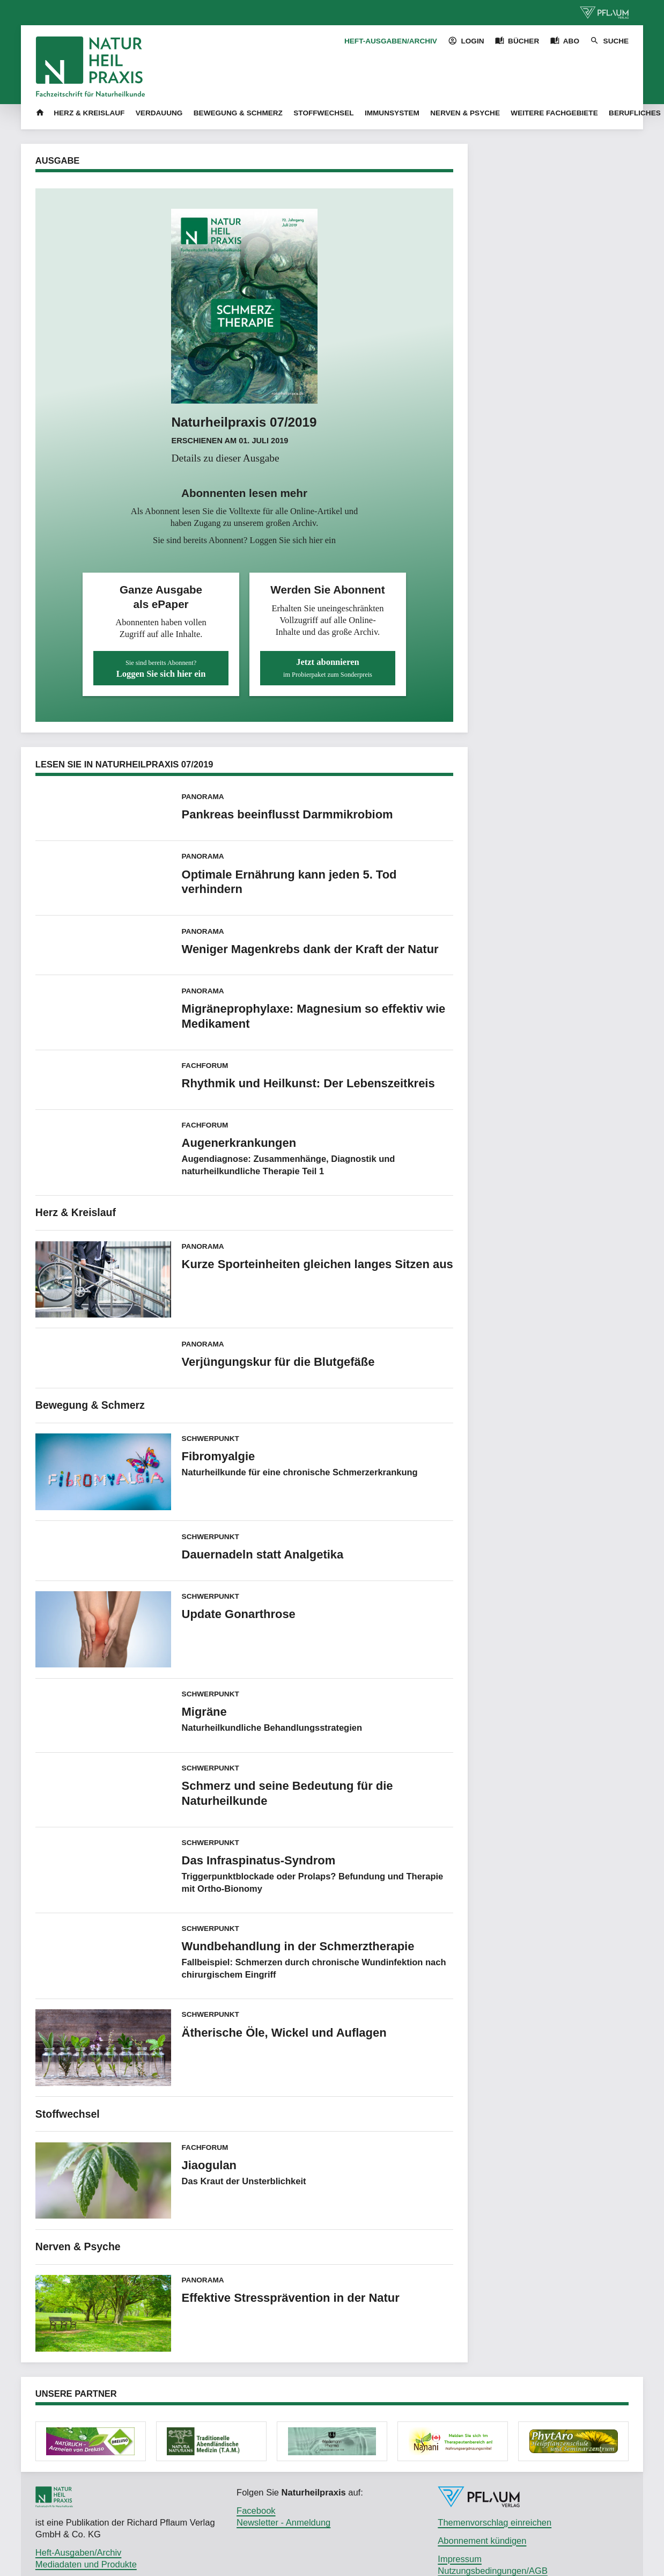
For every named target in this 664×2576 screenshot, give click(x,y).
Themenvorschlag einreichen (494, 2522)
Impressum (460, 2559)
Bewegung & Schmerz (238, 113)
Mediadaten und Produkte (86, 2564)
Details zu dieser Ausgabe (225, 458)
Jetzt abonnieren (327, 667)
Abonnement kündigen (482, 2540)
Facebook (256, 2510)
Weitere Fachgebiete (554, 113)
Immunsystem (392, 113)
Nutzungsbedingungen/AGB (493, 2570)
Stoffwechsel (323, 113)
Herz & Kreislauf (89, 113)
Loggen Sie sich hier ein (293, 540)
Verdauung (159, 113)
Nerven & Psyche (465, 113)
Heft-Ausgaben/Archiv (390, 41)
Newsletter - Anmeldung (283, 2522)
